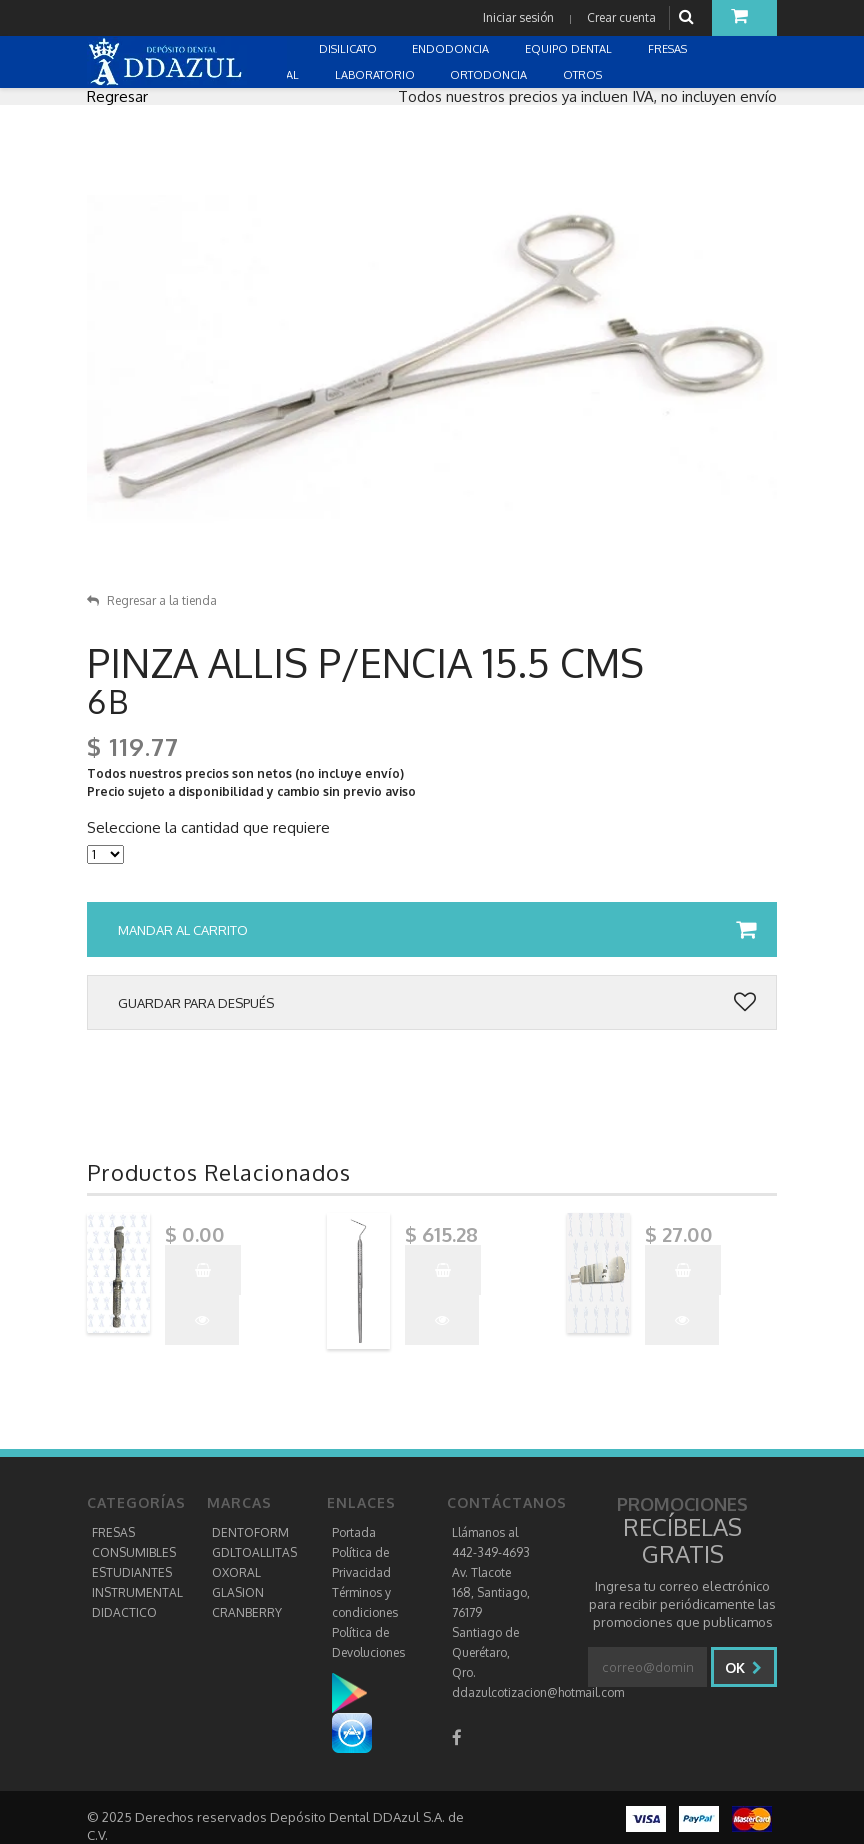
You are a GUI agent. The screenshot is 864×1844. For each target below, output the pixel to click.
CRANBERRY (247, 1612)
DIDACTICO (124, 1612)
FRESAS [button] (669, 49)
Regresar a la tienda (152, 600)
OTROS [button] (584, 75)
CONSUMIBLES (134, 1552)
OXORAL (236, 1572)
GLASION (238, 1592)
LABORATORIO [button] (376, 75)
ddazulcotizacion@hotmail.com (538, 1692)
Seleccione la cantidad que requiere (208, 828)
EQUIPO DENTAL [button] (570, 49)
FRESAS (113, 1532)
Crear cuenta (621, 17)
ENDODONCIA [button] (452, 49)
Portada (354, 1532)
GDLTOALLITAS (254, 1552)
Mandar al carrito (437, 930)
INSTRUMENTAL (137, 1592)
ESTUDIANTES (132, 1572)
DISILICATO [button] (349, 49)
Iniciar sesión (518, 17)
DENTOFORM (250, 1532)
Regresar (117, 96)
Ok (743, 1667)
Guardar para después (437, 1003)
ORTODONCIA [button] (490, 75)
